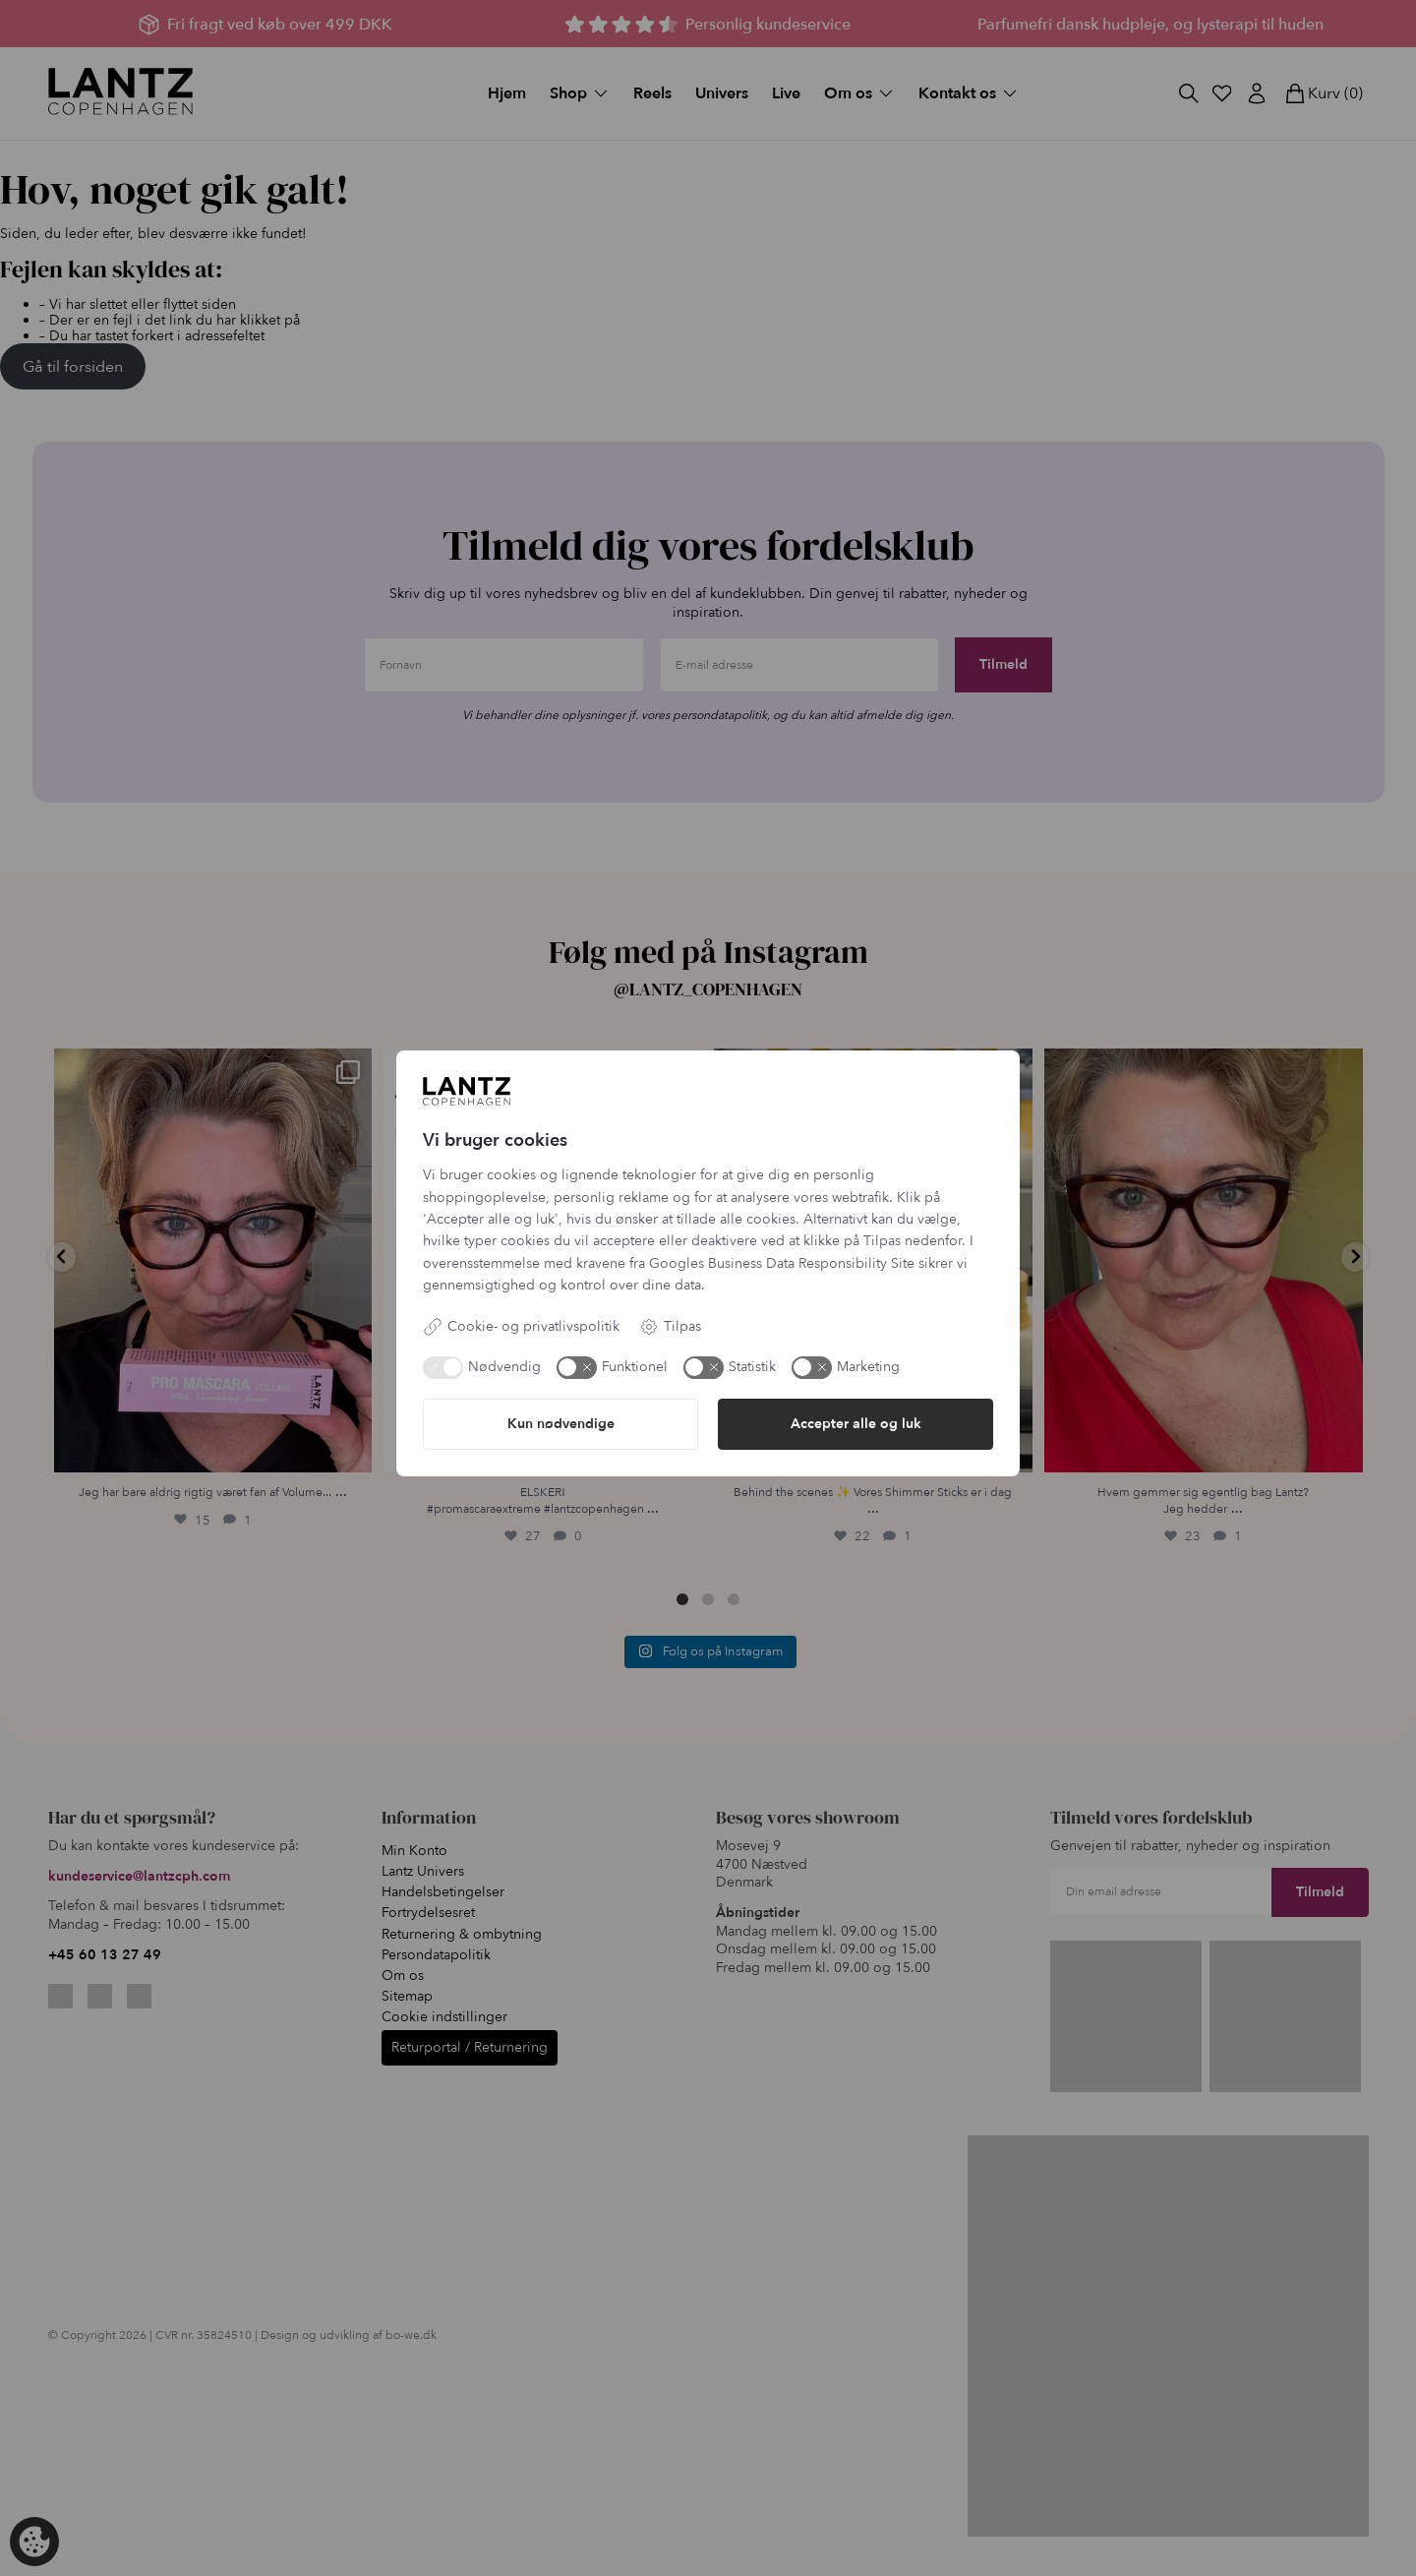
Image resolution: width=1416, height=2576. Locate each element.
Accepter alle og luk (856, 1423)
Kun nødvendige (561, 1423)
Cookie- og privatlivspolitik (521, 1327)
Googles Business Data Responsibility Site (781, 1263)
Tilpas (670, 1327)
